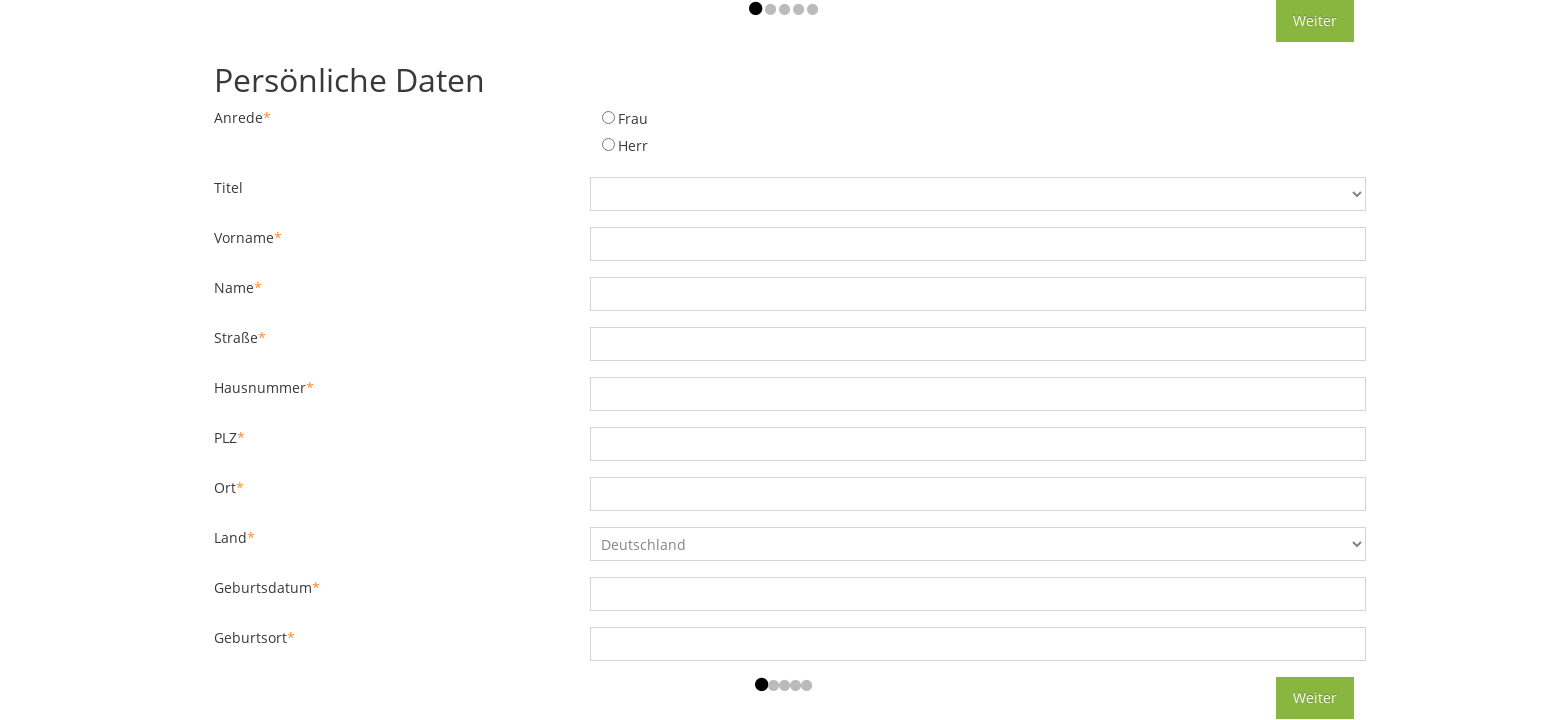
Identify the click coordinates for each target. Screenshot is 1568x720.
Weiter (1315, 20)
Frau (633, 118)
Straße (240, 337)
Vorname (248, 237)
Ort (229, 487)
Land (234, 537)
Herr (633, 145)
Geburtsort (254, 637)
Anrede (242, 117)
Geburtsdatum (267, 587)
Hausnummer (264, 387)
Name (238, 287)
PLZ (229, 437)
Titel (228, 187)
